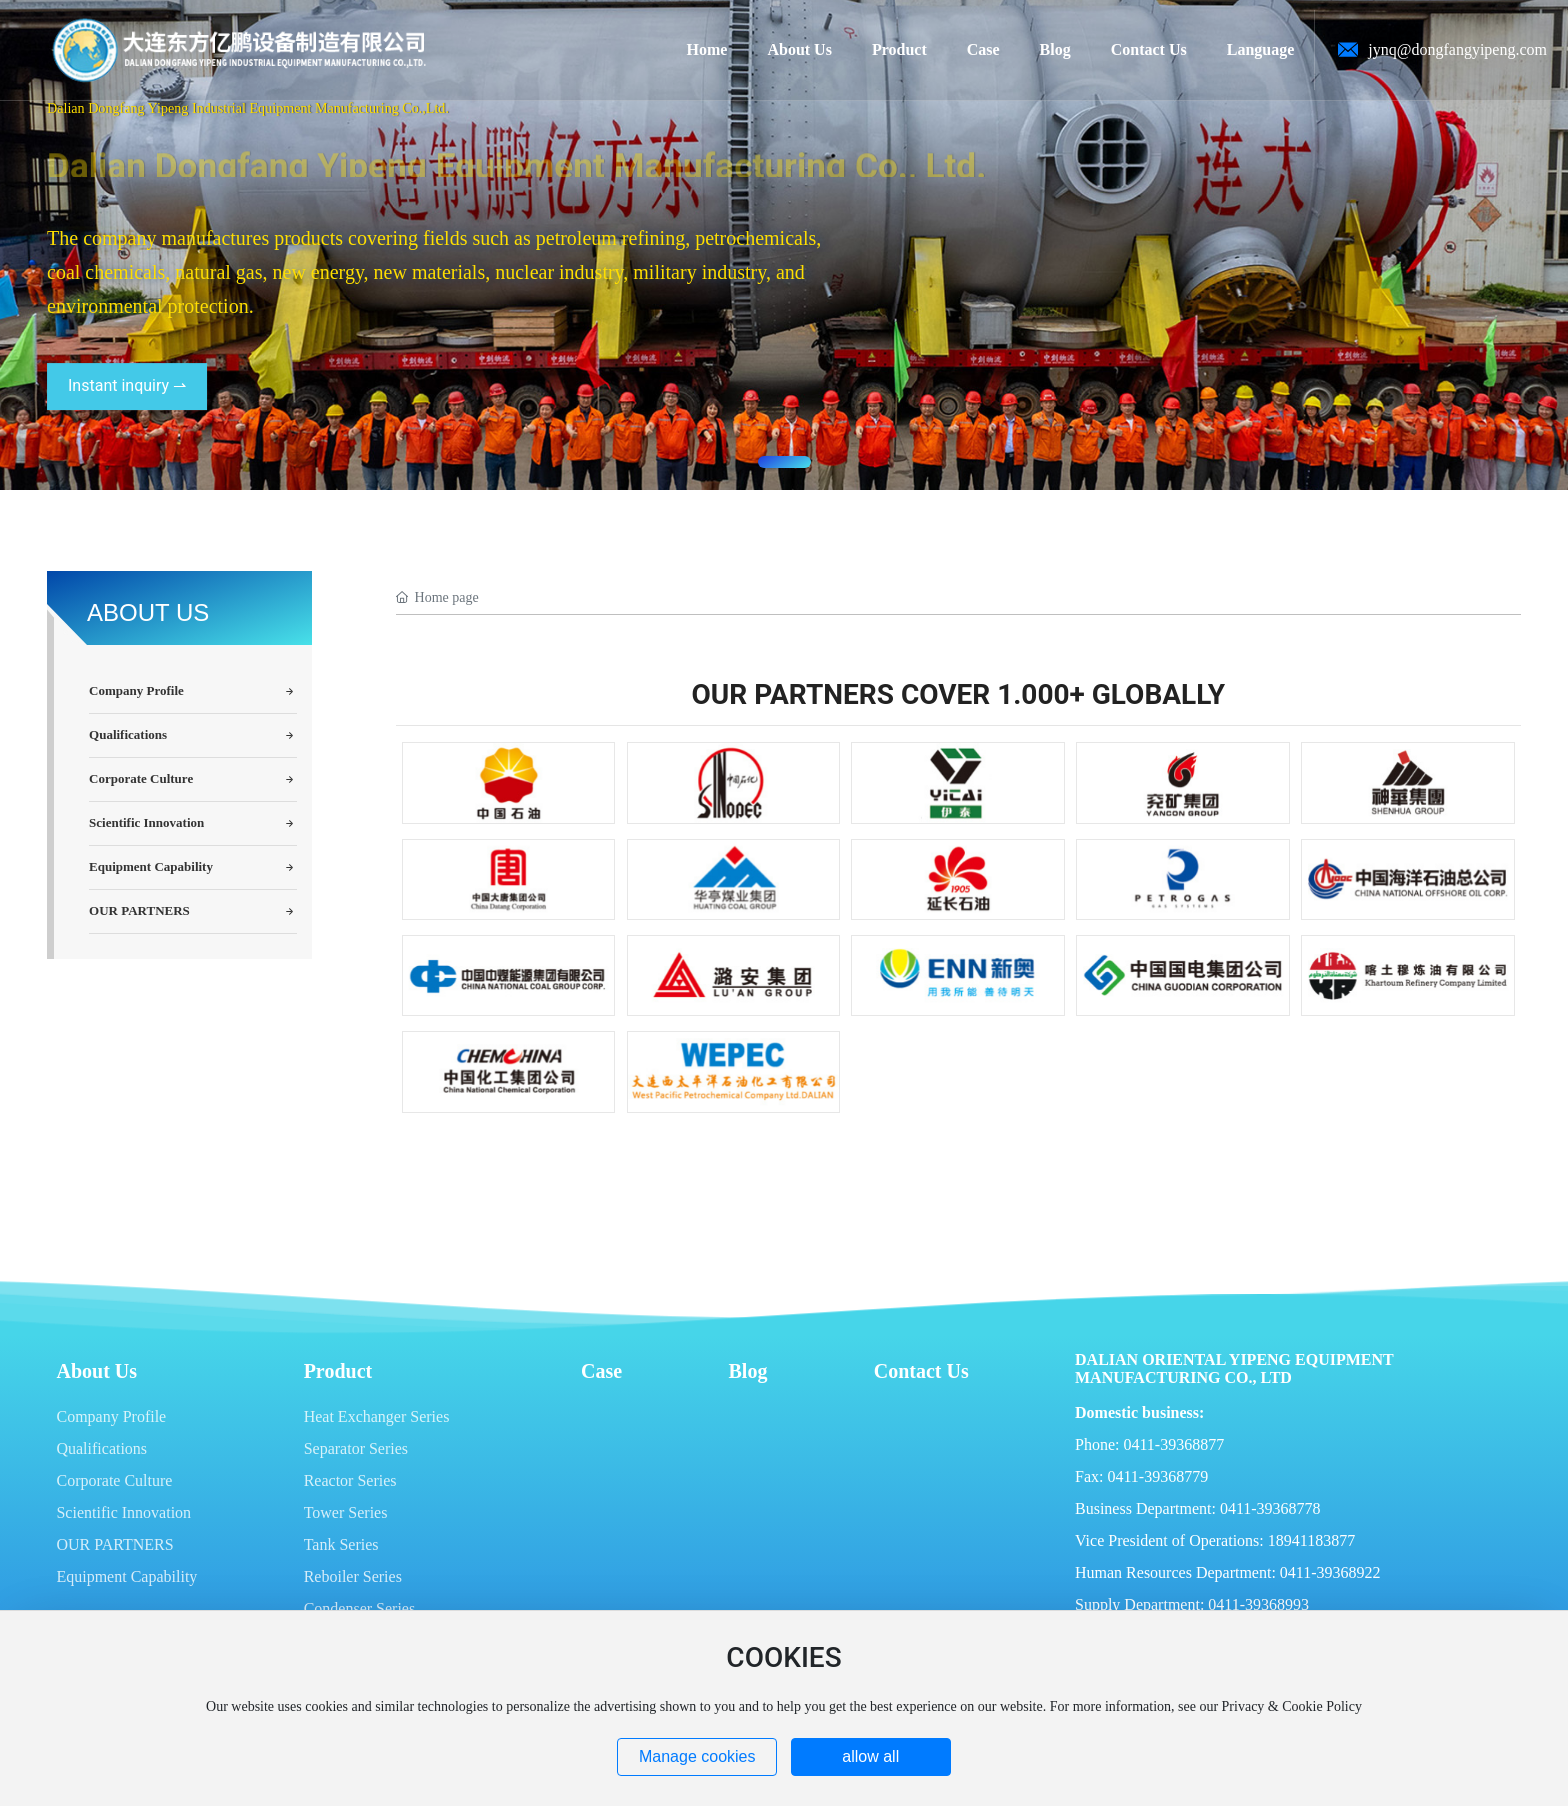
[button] (784, 462)
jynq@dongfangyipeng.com (1457, 49)
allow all (870, 1756)
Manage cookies (697, 1756)
